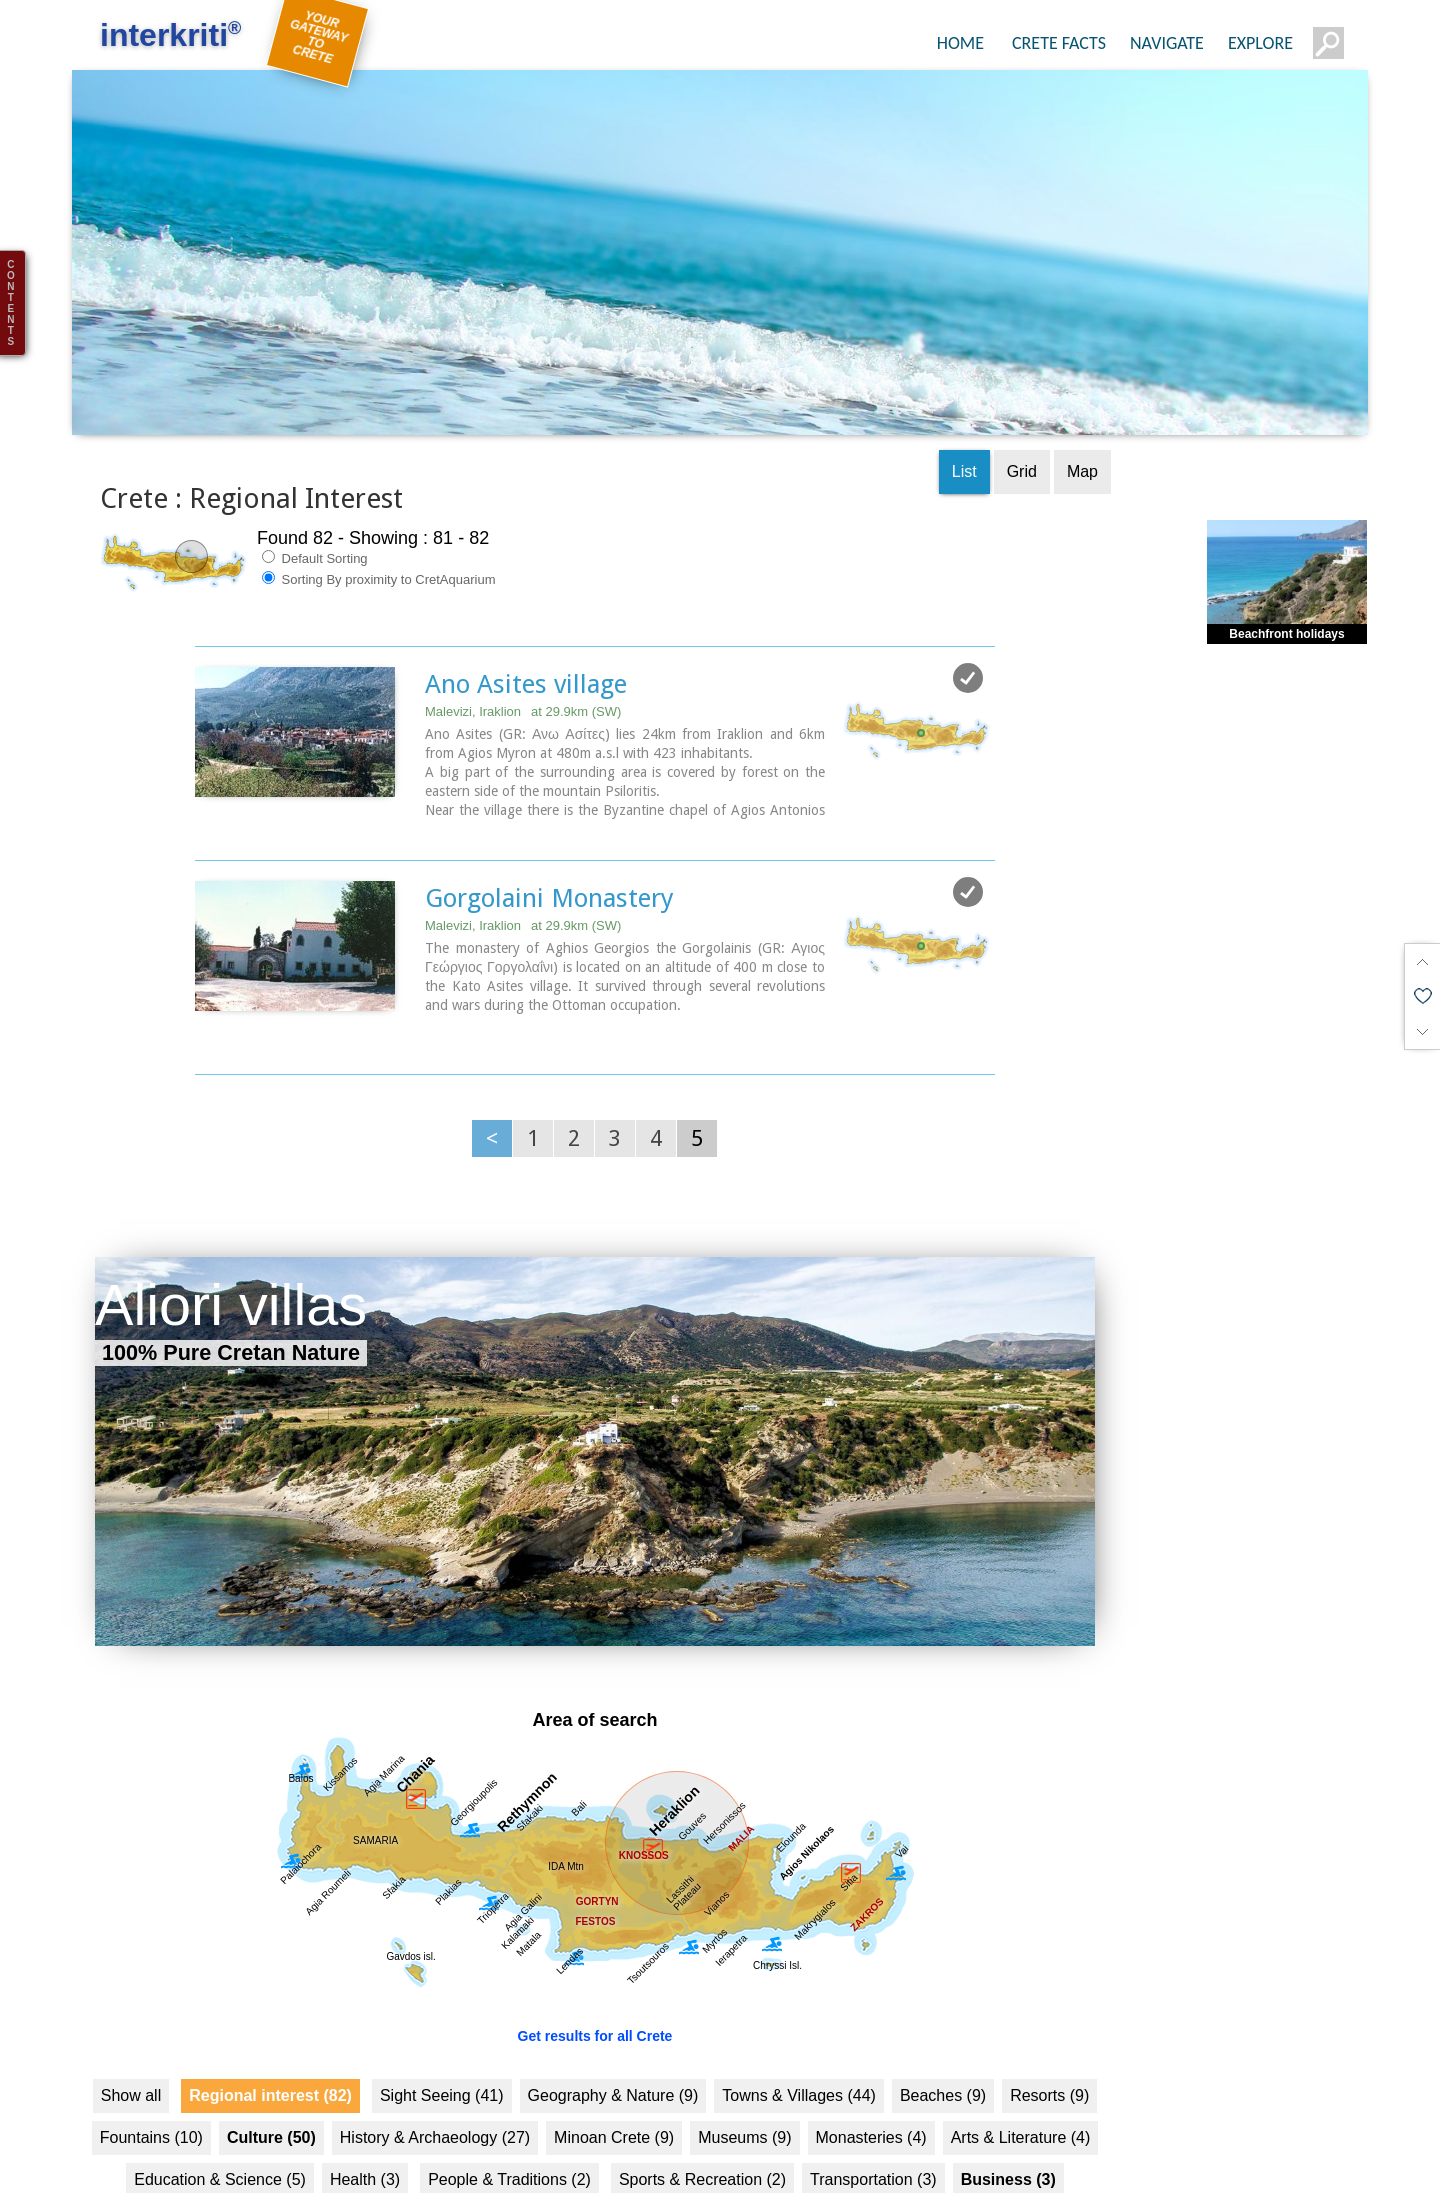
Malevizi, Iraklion (523, 673)
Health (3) (365, 2141)
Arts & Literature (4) (1021, 2099)
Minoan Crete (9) (614, 2099)
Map (1082, 433)
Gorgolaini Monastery (549, 860)
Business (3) (1008, 2141)
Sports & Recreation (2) (702, 2141)
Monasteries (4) (871, 2099)
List (964, 433)
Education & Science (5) (220, 2141)
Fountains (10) (151, 2099)
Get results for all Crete (595, 1998)
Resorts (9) (1049, 2057)
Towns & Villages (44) (799, 2057)
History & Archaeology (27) (435, 2099)
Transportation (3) (873, 2141)
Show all (131, 2057)
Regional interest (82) (270, 2057)
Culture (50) (271, 2099)
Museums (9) (744, 2099)
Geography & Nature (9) (613, 2057)
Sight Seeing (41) (442, 2057)
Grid (1022, 433)
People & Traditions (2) (509, 2141)
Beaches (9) (943, 2057)
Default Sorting (315, 520)
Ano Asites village (526, 646)
